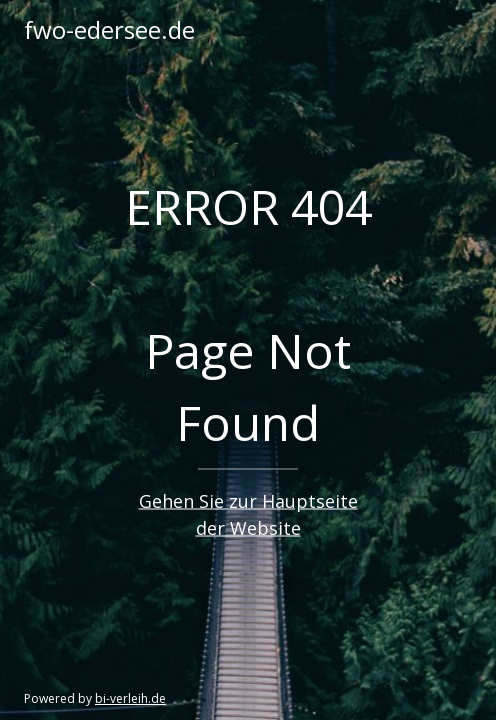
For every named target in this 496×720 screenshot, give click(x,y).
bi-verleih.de (130, 698)
